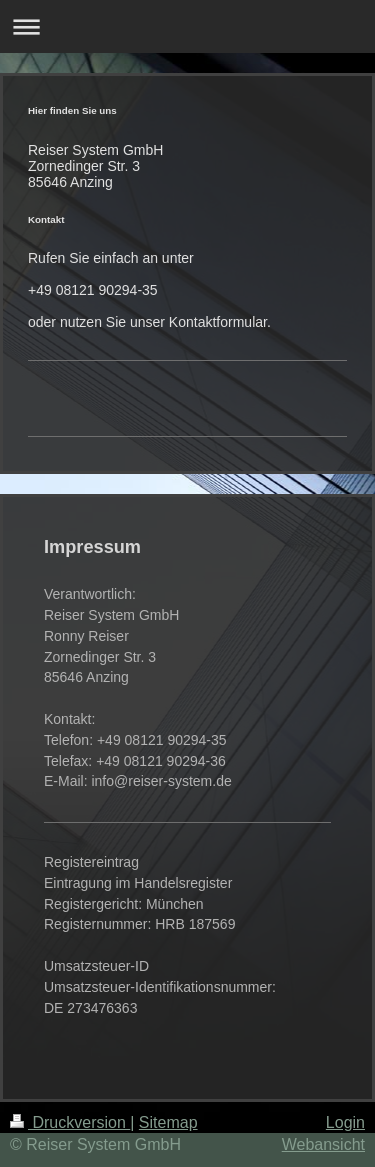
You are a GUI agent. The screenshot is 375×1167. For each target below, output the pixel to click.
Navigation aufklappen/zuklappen (187, 26)
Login (345, 1122)
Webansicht (323, 1144)
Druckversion (70, 1122)
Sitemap (168, 1122)
